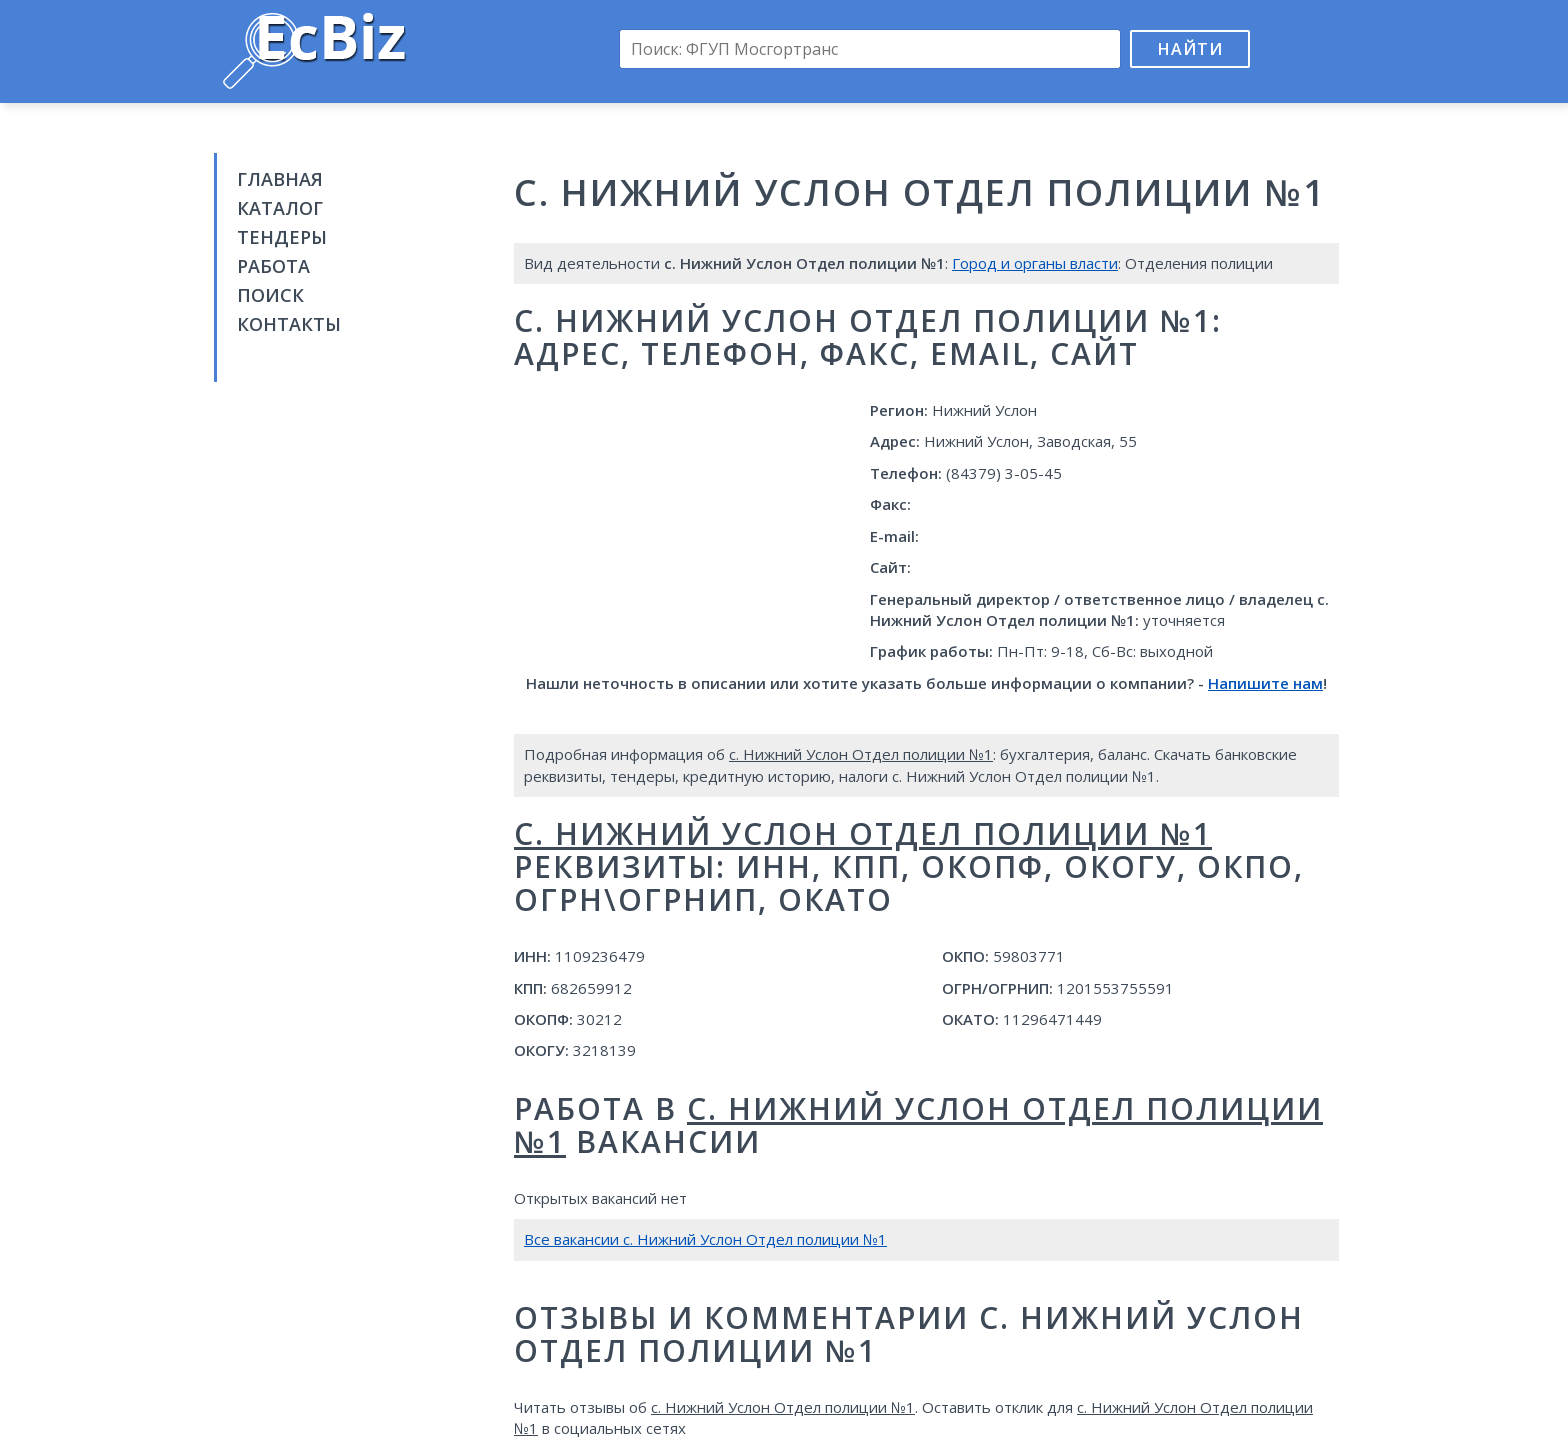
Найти (1190, 49)
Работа (273, 266)
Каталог (280, 208)
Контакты (289, 324)
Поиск (270, 295)
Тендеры (282, 237)
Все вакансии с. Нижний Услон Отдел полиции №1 (705, 1239)
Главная (280, 179)
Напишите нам (1265, 683)
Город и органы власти (1035, 263)
